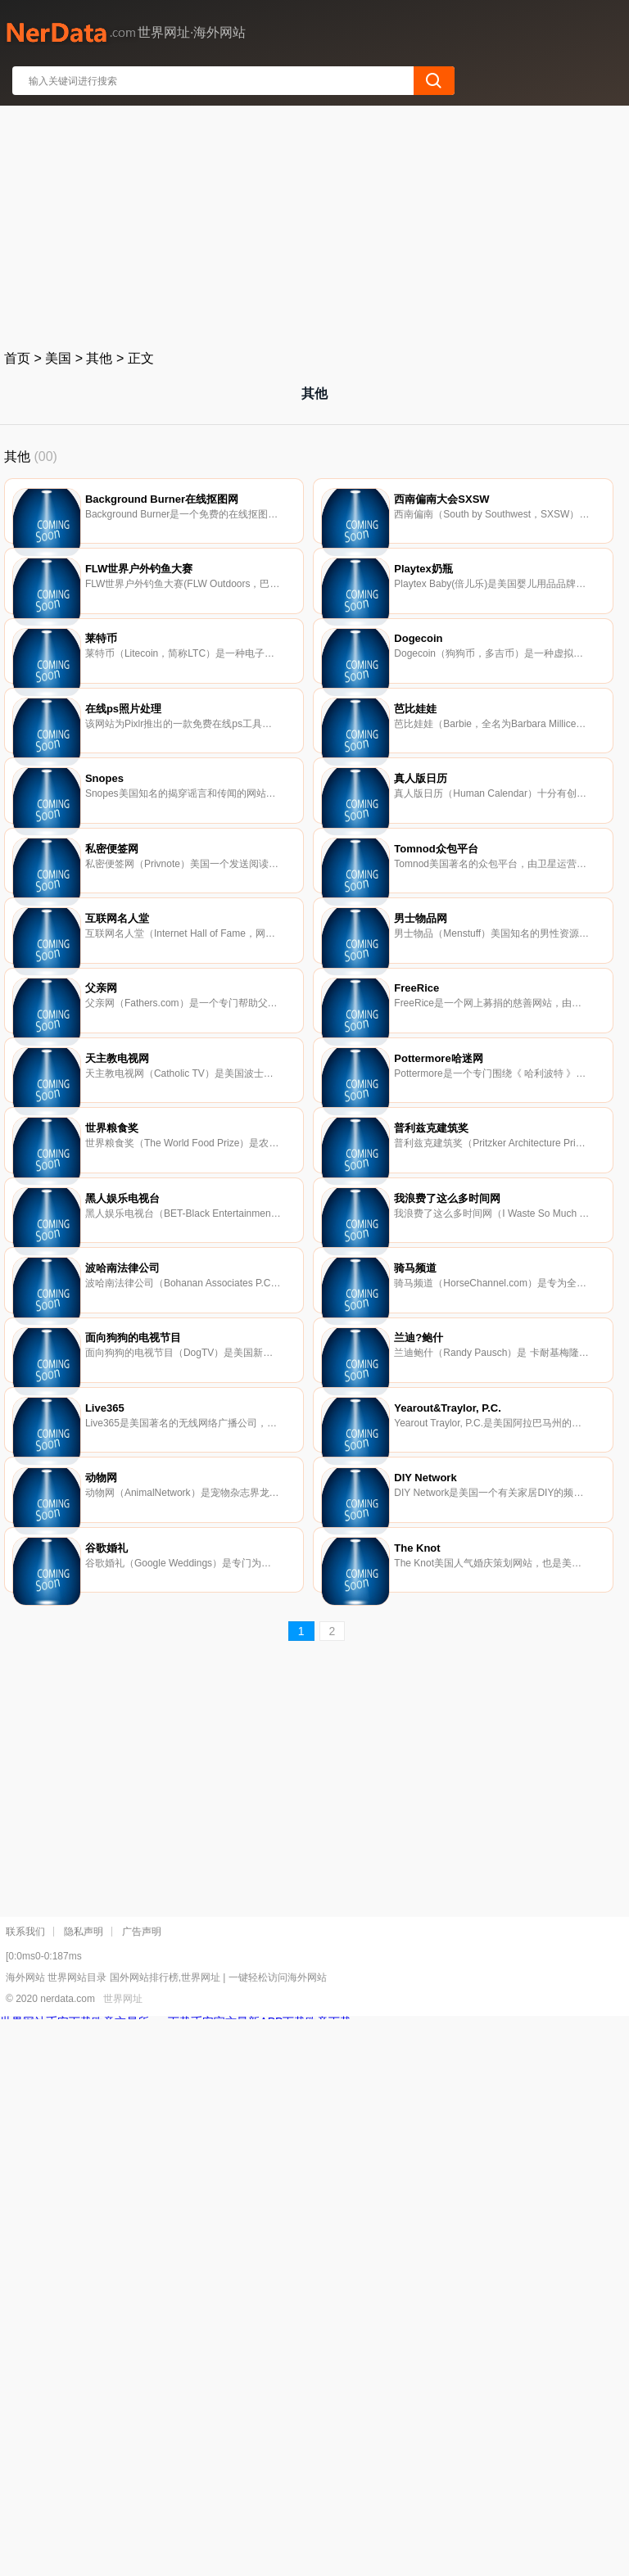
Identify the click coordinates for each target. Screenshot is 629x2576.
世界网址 (123, 2555)
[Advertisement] (315, 224)
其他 (99, 358)
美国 (58, 358)
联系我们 (25, 2488)
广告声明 (141, 2488)
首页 (17, 358)
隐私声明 (83, 2488)
